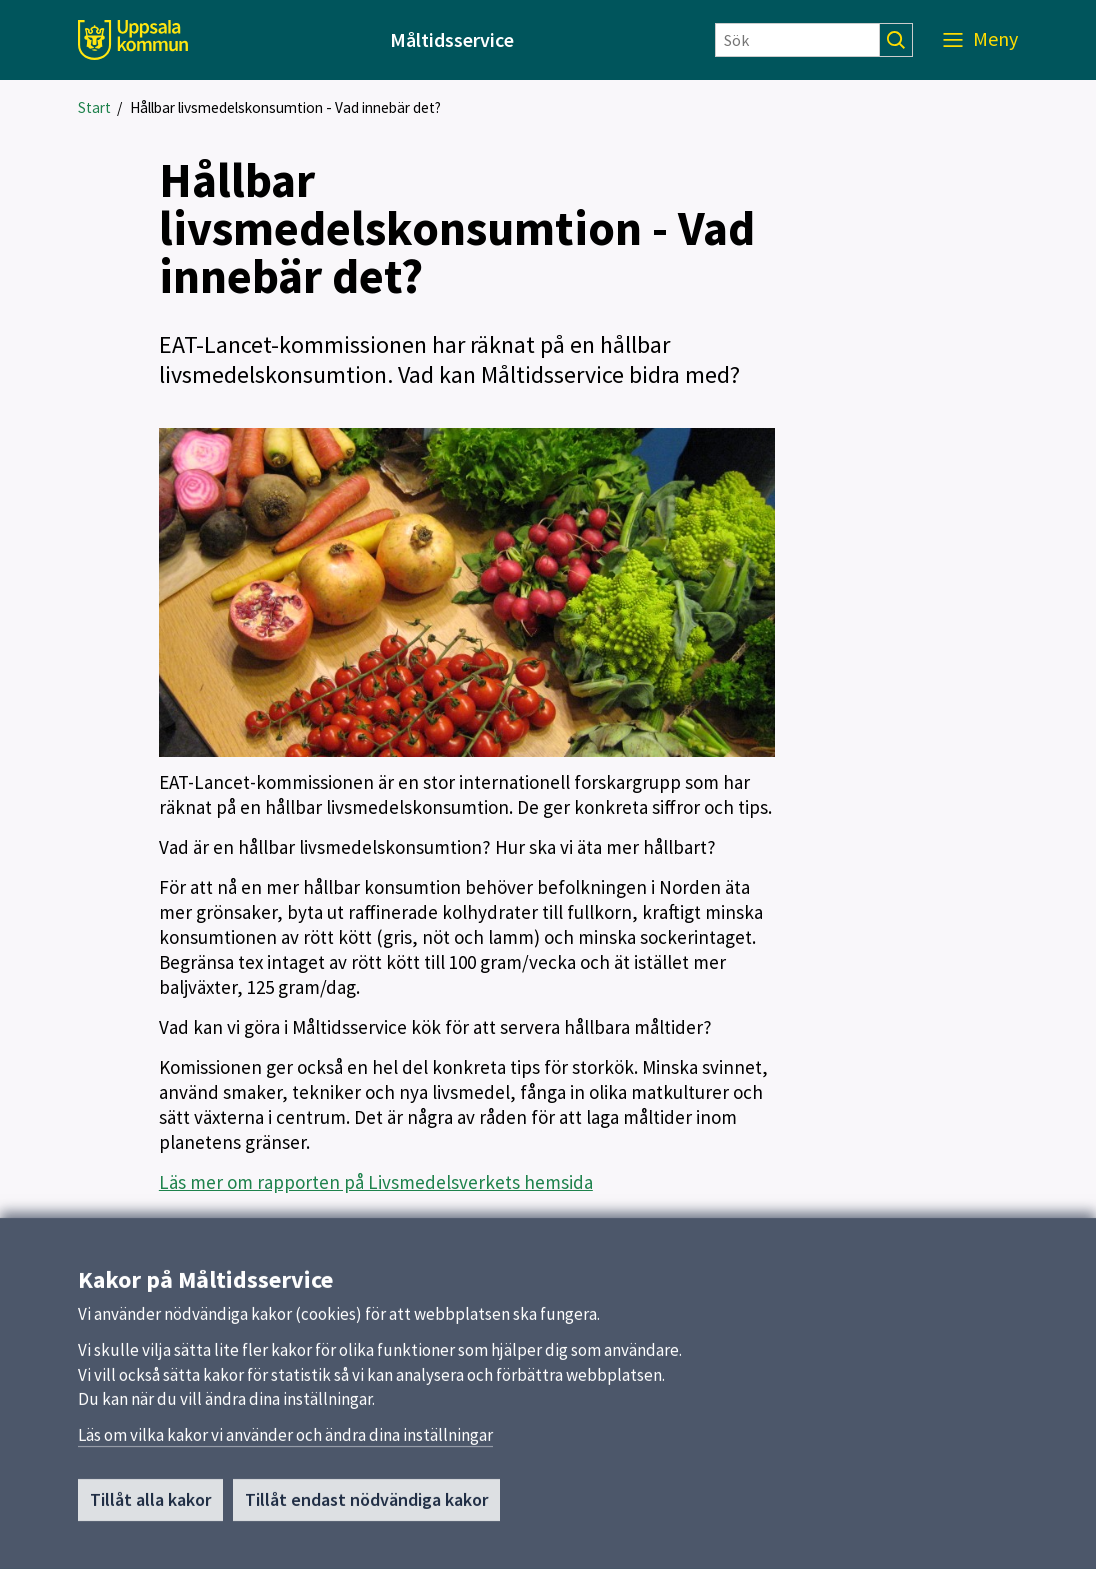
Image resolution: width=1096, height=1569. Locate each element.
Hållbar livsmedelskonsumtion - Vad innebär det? (285, 107)
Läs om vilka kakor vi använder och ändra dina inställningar (285, 1441)
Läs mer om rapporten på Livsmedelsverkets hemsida (376, 1182)
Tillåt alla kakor (150, 1505)
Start (94, 107)
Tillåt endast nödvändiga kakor (366, 1505)
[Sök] (797, 40)
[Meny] (980, 40)
